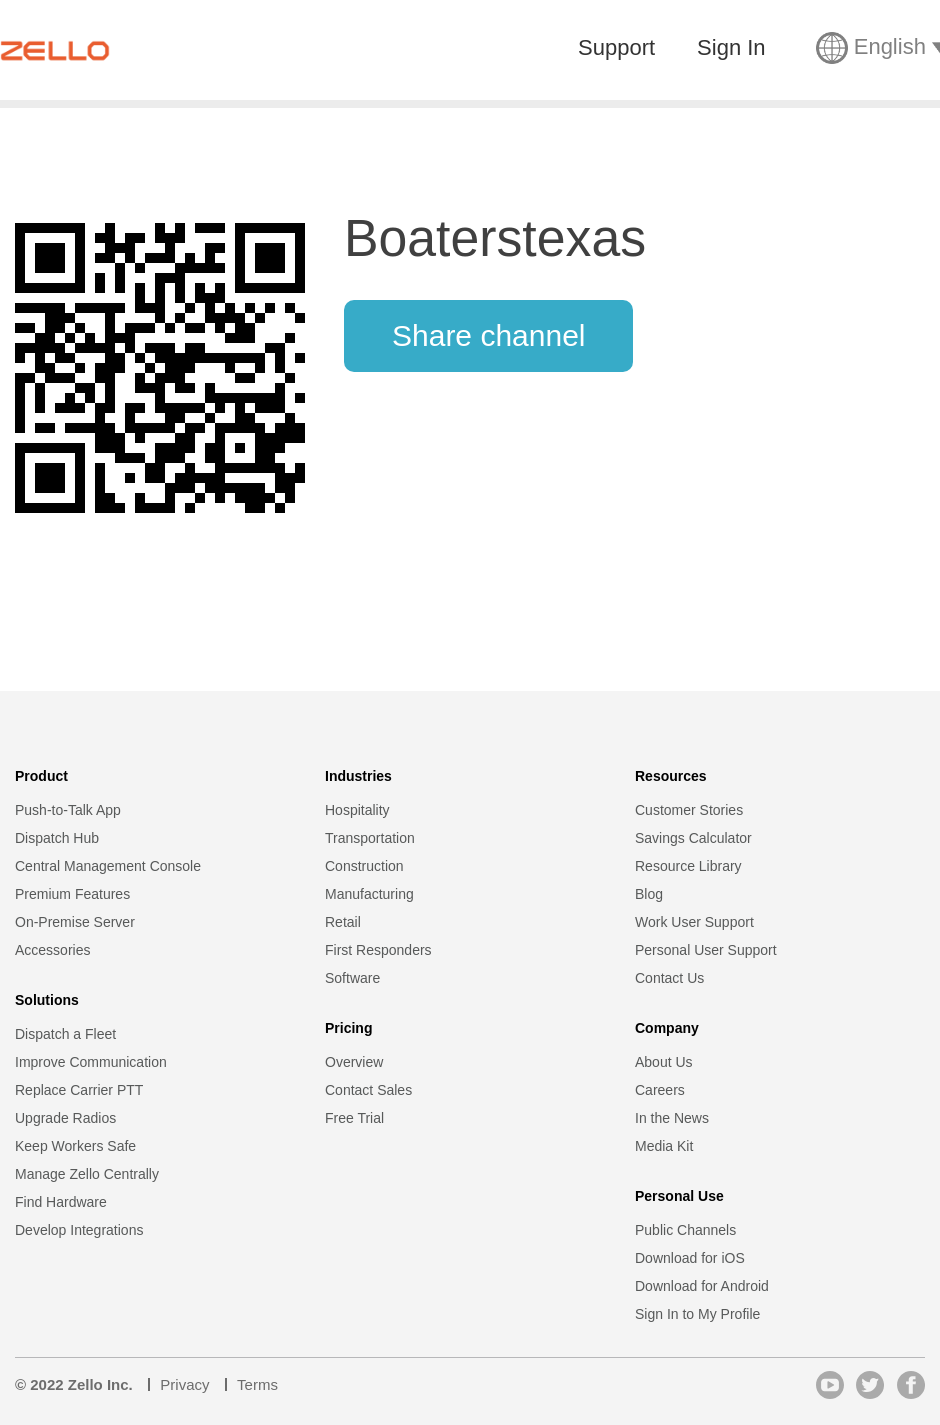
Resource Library (688, 866)
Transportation (370, 838)
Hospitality (357, 810)
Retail (343, 922)
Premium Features (72, 894)
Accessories (52, 950)
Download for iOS (690, 1258)
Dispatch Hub (57, 838)
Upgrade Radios (65, 1118)
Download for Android (702, 1286)
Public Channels (685, 1230)
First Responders (378, 950)
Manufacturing (369, 894)
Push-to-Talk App (68, 810)
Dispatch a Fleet (65, 1034)
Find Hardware (61, 1202)
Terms (257, 1384)
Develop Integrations (79, 1230)
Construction (364, 866)
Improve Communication (91, 1062)
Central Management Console (108, 866)
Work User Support (694, 922)
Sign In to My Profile (697, 1314)
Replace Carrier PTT (79, 1090)
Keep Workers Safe (75, 1146)
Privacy (184, 1384)
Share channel (488, 335)
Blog (649, 894)
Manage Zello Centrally (87, 1174)
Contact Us (669, 978)
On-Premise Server (75, 922)
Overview (354, 1062)
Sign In (731, 48)
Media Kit (664, 1146)
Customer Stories (689, 810)
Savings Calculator (693, 838)
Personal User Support (706, 950)
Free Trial (354, 1118)
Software (352, 978)
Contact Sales (368, 1090)
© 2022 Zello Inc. (74, 1384)
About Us (664, 1062)
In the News (672, 1118)
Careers (660, 1090)
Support (616, 48)
